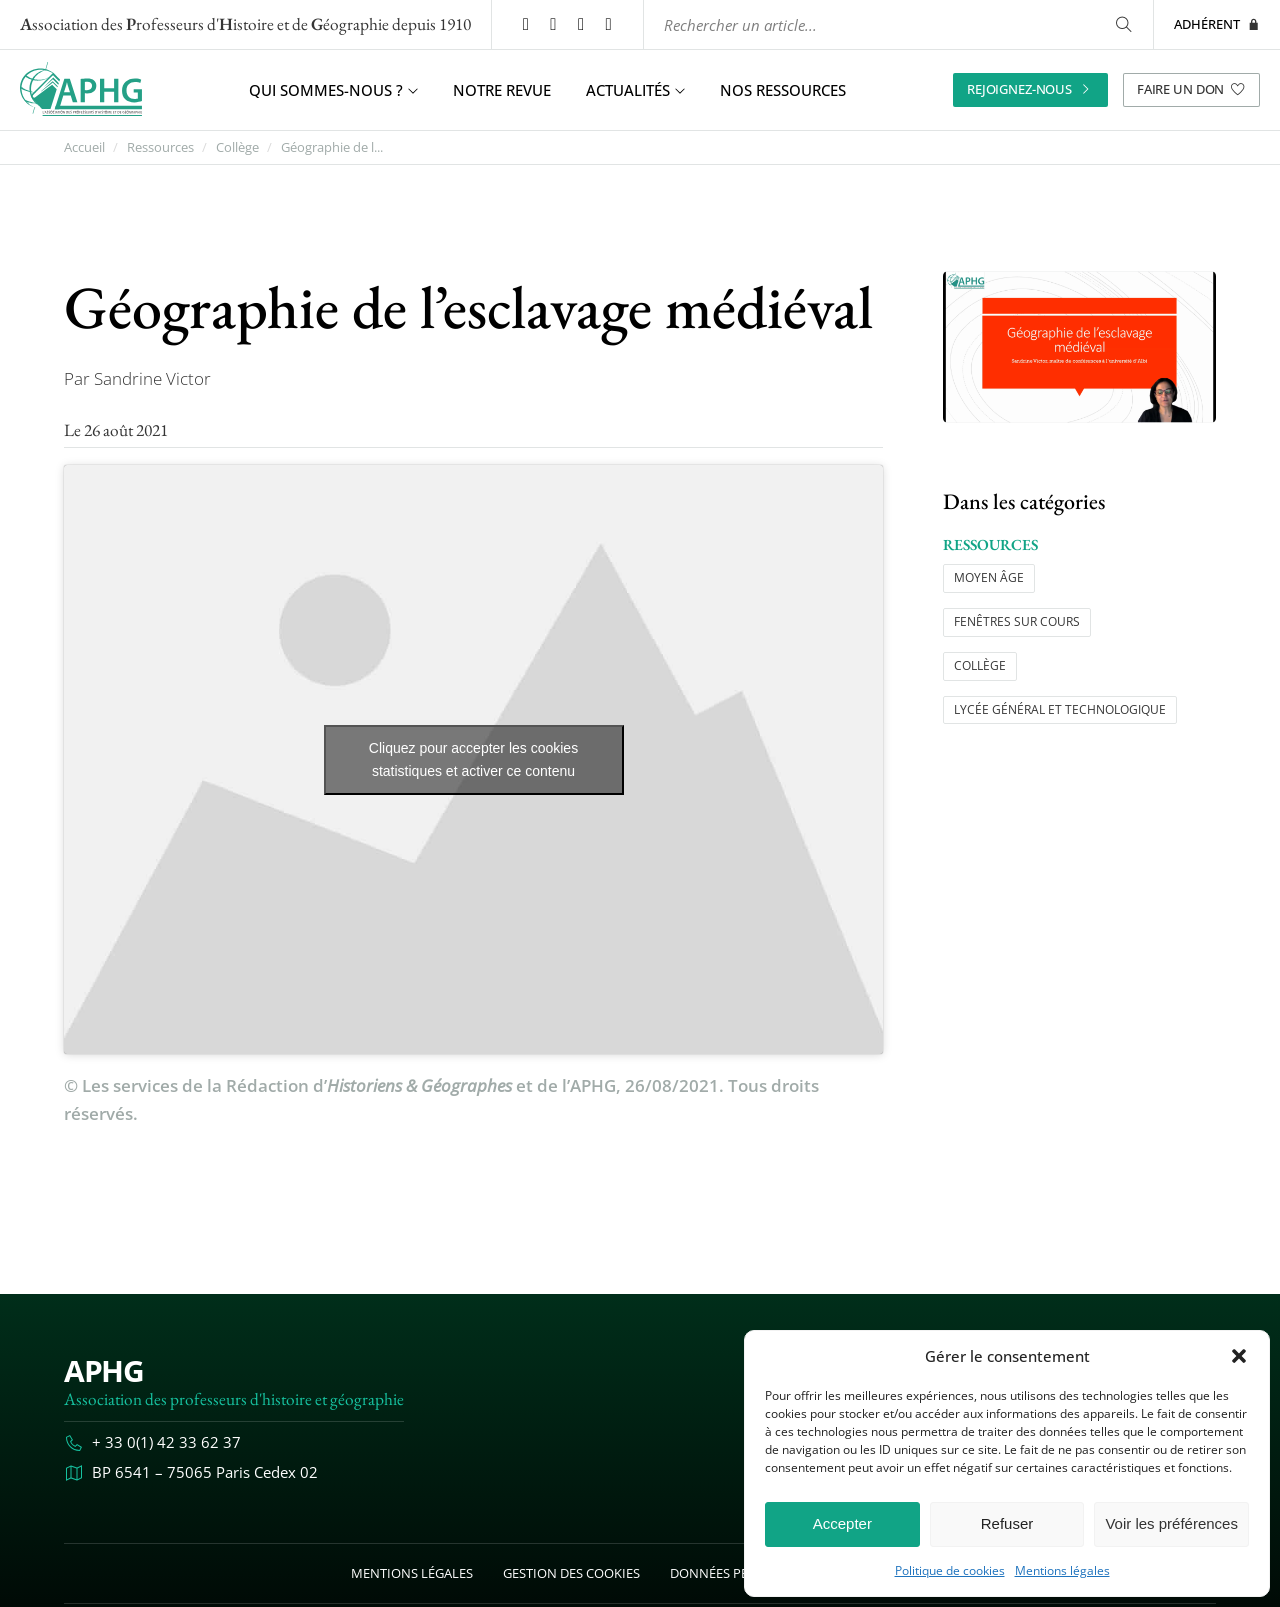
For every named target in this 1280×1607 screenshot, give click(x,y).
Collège (237, 147)
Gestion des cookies (571, 1573)
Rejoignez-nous (1030, 89)
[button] (1239, 1356)
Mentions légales (1062, 1571)
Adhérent (1217, 24)
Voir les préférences (1171, 1523)
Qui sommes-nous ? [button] (333, 90)
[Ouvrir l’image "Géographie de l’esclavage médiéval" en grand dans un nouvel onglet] (1079, 347)
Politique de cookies (950, 1571)
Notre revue (502, 90)
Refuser (1007, 1523)
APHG (103, 1370)
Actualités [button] (635, 90)
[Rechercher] (1123, 24)
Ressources (160, 147)
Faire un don (1191, 89)
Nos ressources (783, 90)
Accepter (842, 1523)
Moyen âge (989, 577)
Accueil (84, 147)
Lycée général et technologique (1060, 709)
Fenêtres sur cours (1017, 621)
